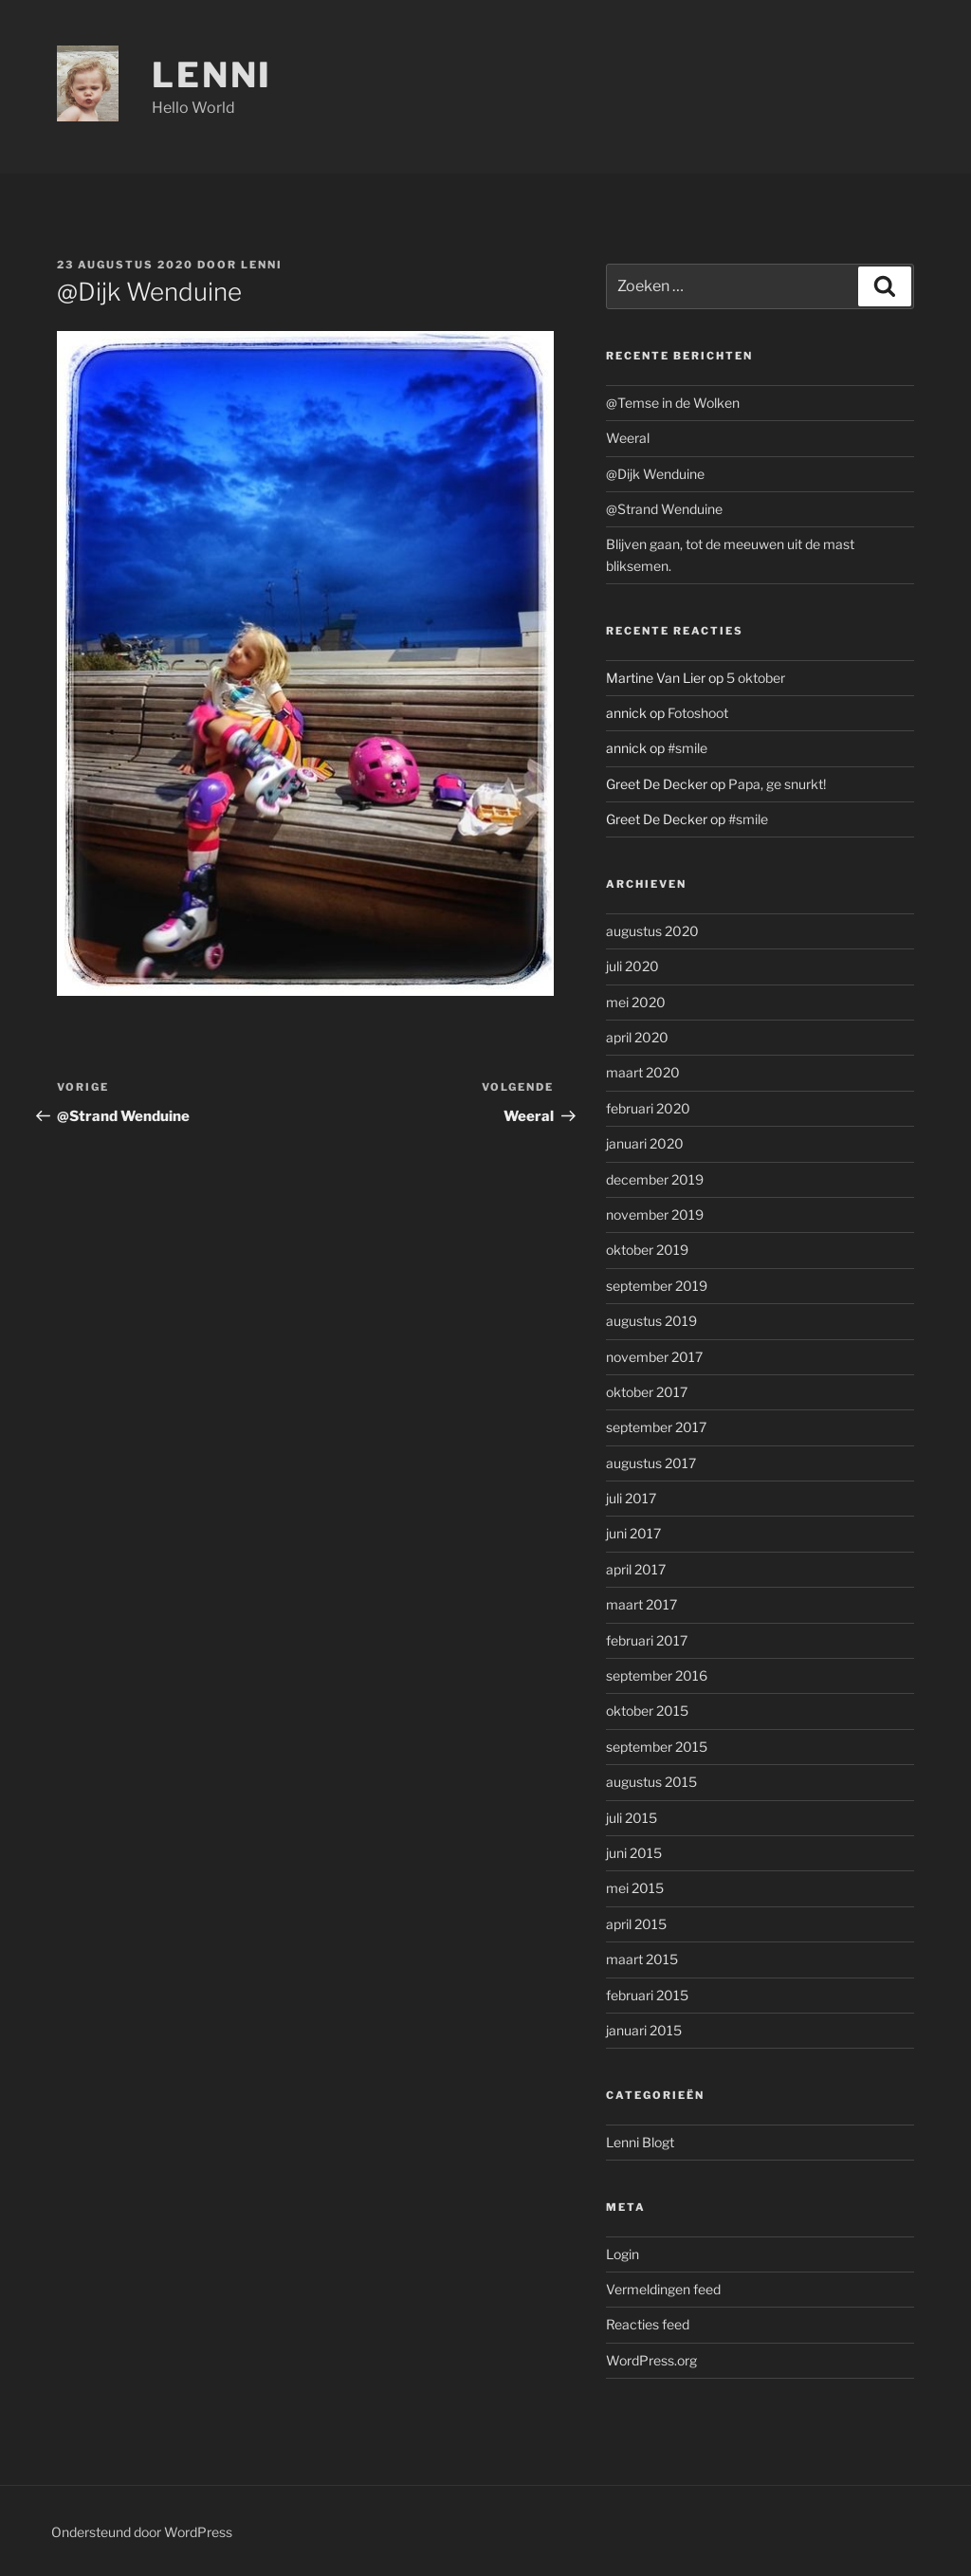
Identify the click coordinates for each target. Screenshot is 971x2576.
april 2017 (636, 1569)
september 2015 (656, 1747)
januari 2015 (644, 2030)
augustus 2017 (651, 1463)
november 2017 (654, 1357)
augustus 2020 (652, 931)
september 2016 (656, 1675)
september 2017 (656, 1427)
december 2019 (655, 1179)
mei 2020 (636, 1002)
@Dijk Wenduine (655, 474)
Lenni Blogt (640, 2142)
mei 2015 (635, 1888)
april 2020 (637, 1037)
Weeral (628, 438)
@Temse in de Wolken (673, 403)
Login (622, 2254)
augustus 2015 (651, 1782)
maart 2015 (642, 1959)
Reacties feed (647, 2324)
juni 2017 (633, 1533)
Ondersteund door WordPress (141, 2532)
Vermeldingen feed (663, 2289)
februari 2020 (648, 1108)
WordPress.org (651, 2360)
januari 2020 (645, 1143)
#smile (687, 748)
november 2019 (655, 1214)
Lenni (212, 75)
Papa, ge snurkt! (777, 784)
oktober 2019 (647, 1250)
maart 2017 (641, 1604)
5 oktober (755, 678)
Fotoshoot (698, 713)
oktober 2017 (646, 1392)
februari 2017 (646, 1640)
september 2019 (656, 1286)
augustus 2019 (651, 1321)
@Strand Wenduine (664, 509)
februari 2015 (647, 1995)
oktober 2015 (647, 1710)
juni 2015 (634, 1853)
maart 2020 (643, 1072)
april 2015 (636, 1924)
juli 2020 (632, 966)
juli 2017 (631, 1498)
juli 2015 (631, 1818)
